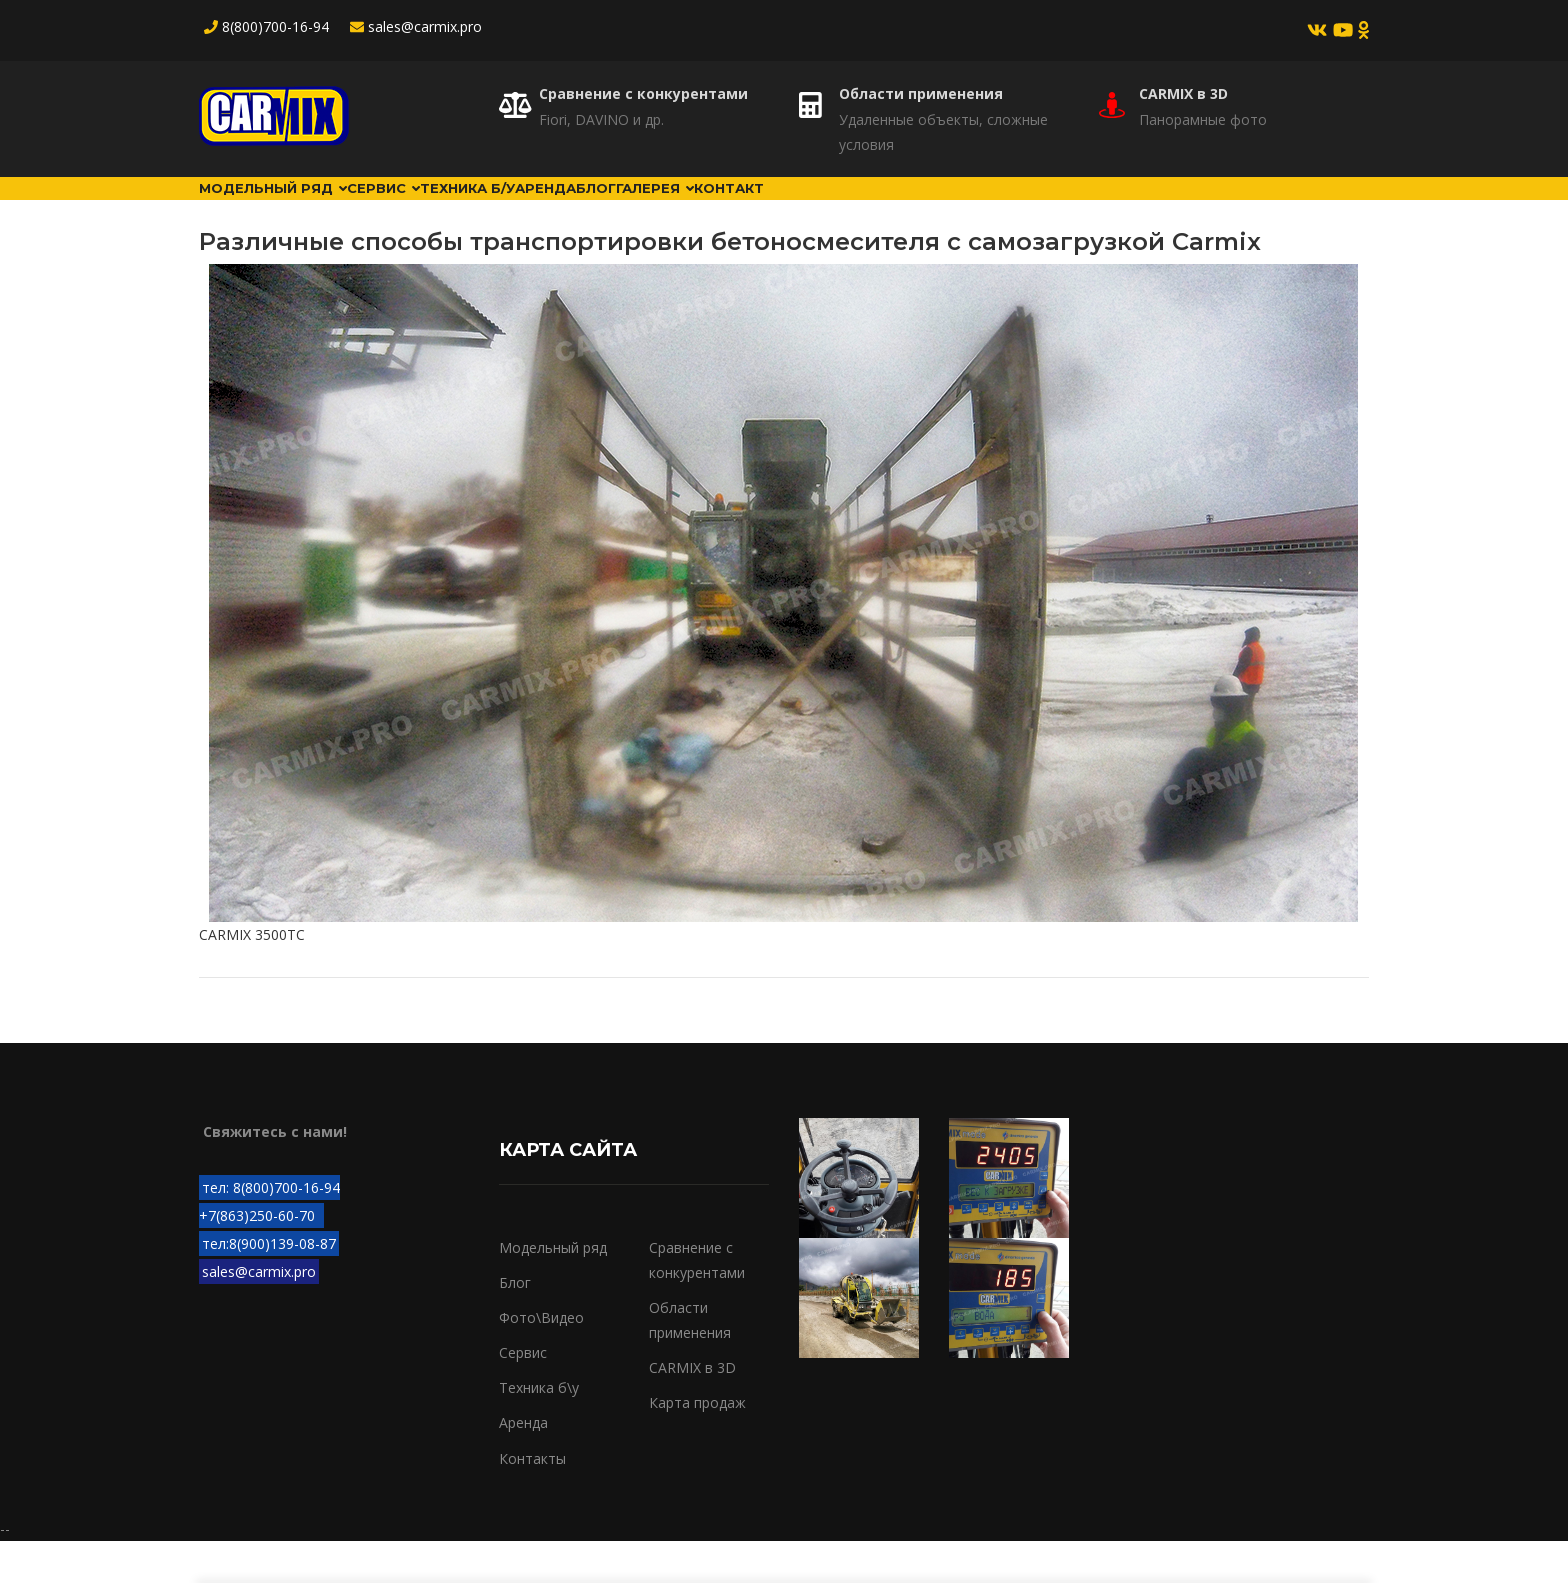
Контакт (993, 209)
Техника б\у (539, 1429)
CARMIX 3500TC (252, 976)
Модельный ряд (295, 209)
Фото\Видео (541, 1359)
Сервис (448, 209)
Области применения (921, 93)
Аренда (691, 209)
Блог (781, 209)
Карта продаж (697, 1444)
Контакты (532, 1499)
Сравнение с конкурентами (643, 93)
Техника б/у (573, 209)
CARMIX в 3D (1183, 93)
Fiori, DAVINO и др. (601, 119)
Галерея (880, 209)
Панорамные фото (1203, 119)
